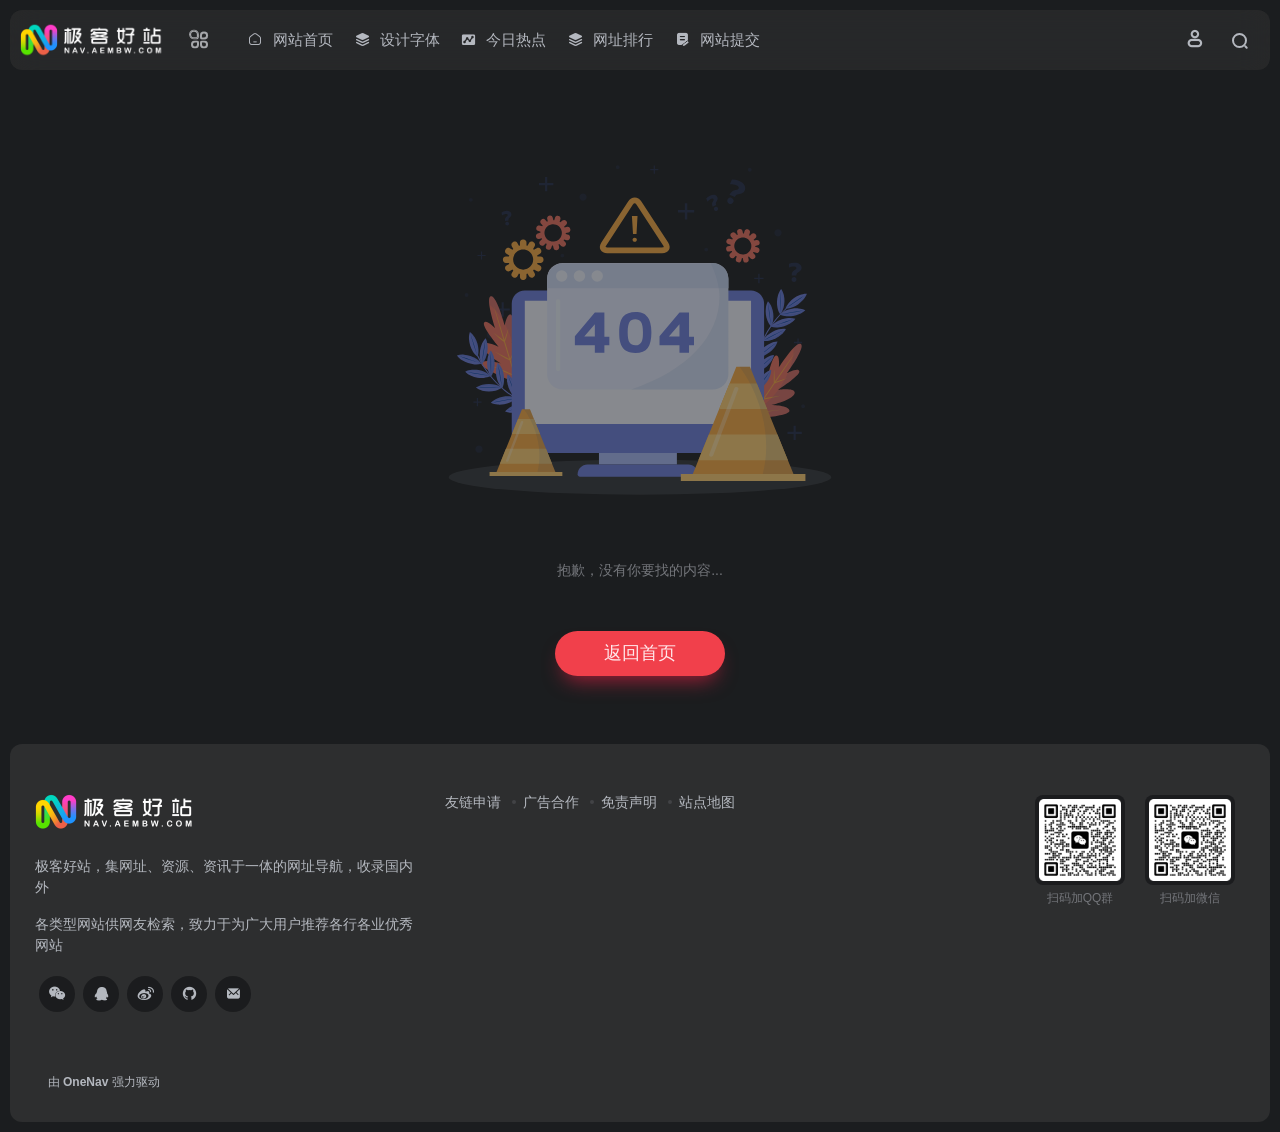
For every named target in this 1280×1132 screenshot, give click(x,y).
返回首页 (640, 653)
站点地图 (707, 802)
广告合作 (551, 802)
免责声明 (629, 802)
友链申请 (473, 802)
